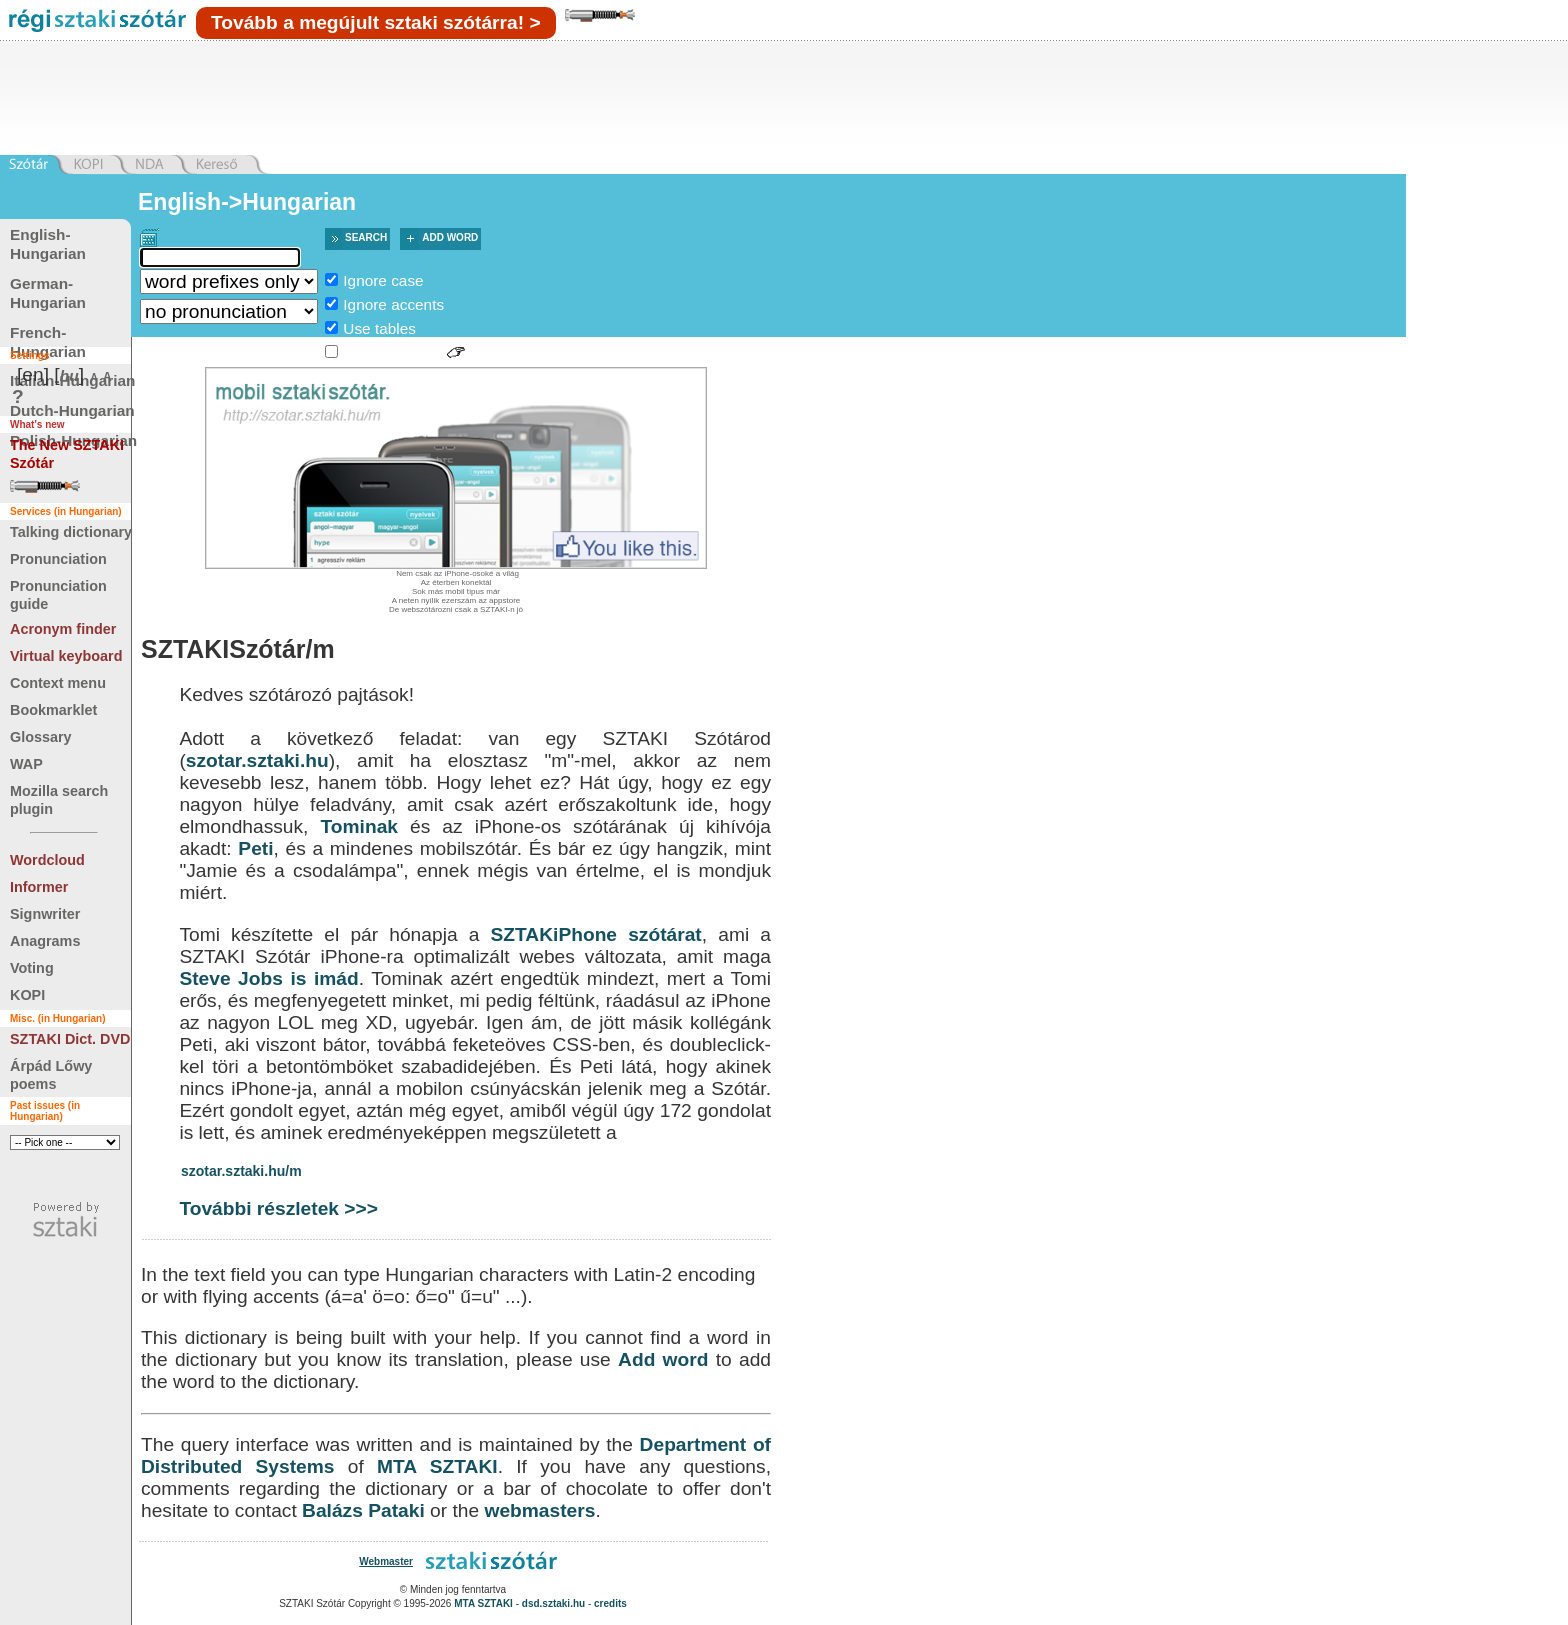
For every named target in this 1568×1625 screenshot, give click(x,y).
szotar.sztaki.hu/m (241, 1171)
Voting (32, 968)
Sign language (392, 352)
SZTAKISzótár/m (238, 649)
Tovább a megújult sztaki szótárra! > (376, 22)
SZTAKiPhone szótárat (596, 934)
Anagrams (45, 941)
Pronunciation (58, 559)
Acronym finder (63, 629)
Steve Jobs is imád (268, 978)
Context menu (58, 683)
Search (366, 237)
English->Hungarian (247, 202)
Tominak (359, 826)
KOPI (27, 995)
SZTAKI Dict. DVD (70, 1039)
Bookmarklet (53, 710)
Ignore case (383, 280)
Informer (39, 887)
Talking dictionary (71, 532)
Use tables (379, 328)
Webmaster (386, 1561)
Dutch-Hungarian (72, 410)
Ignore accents (393, 304)
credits (610, 1603)
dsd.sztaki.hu (553, 1603)
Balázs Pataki (363, 1510)
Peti (255, 848)
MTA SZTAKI (437, 1466)
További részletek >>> (278, 1208)
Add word (450, 237)
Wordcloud (47, 860)
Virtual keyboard (66, 656)
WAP (26, 764)
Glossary (41, 737)
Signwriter (45, 914)
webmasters (539, 1510)
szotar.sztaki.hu (257, 760)
